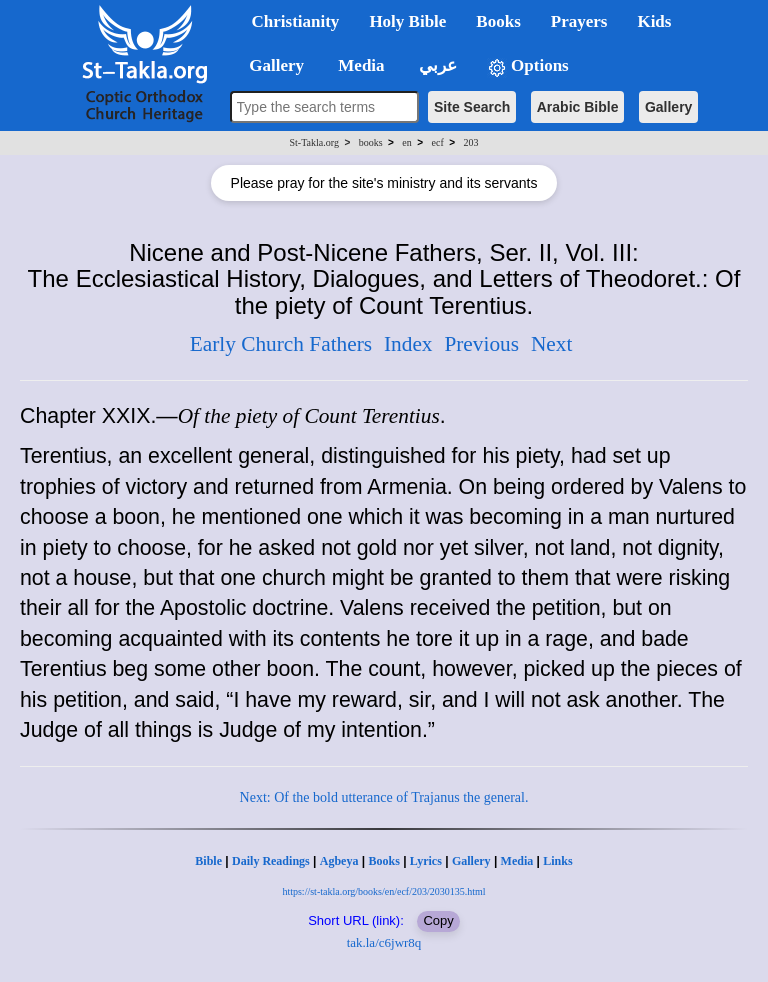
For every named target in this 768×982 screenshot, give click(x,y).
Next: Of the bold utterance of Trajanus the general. (384, 797)
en (406, 142)
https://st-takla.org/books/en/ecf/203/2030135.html (383, 891)
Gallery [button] (271, 65)
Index (408, 344)
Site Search (472, 107)
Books (383, 861)
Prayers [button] (579, 21)
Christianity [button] (296, 21)
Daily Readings (271, 861)
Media (517, 861)
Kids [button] (654, 21)
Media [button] (359, 65)
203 (470, 142)
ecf (438, 142)
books (371, 142)
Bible (208, 861)
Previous (481, 344)
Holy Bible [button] (407, 21)
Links (557, 861)
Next (551, 344)
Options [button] (528, 66)
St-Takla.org (314, 142)
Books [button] (498, 21)
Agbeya (339, 861)
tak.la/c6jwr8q (384, 942)
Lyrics (426, 861)
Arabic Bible (578, 107)
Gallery (668, 107)
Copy (438, 920)
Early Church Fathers (281, 344)
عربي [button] (436, 65)
